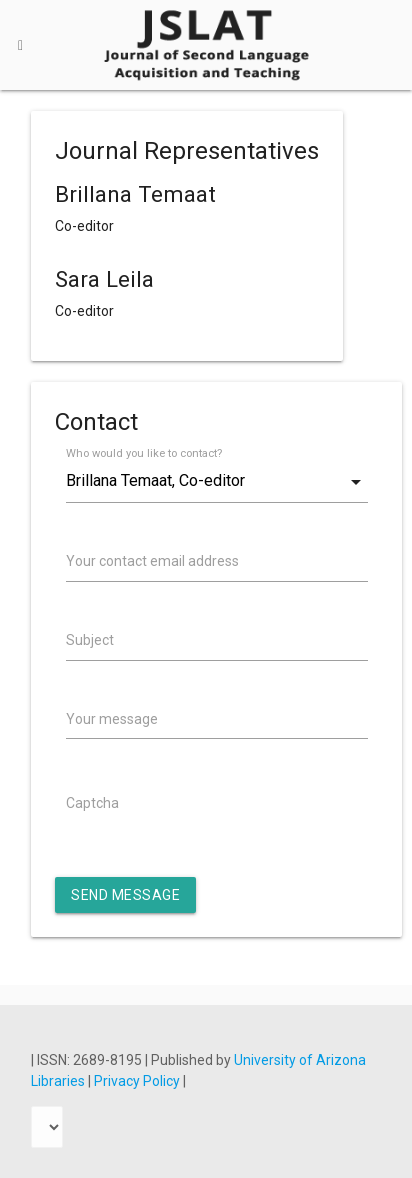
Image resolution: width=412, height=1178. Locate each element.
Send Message (125, 895)
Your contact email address (152, 561)
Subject (90, 640)
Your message (112, 719)
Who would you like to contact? (144, 453)
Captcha (92, 803)
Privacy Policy (138, 1081)
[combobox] (217, 481)
